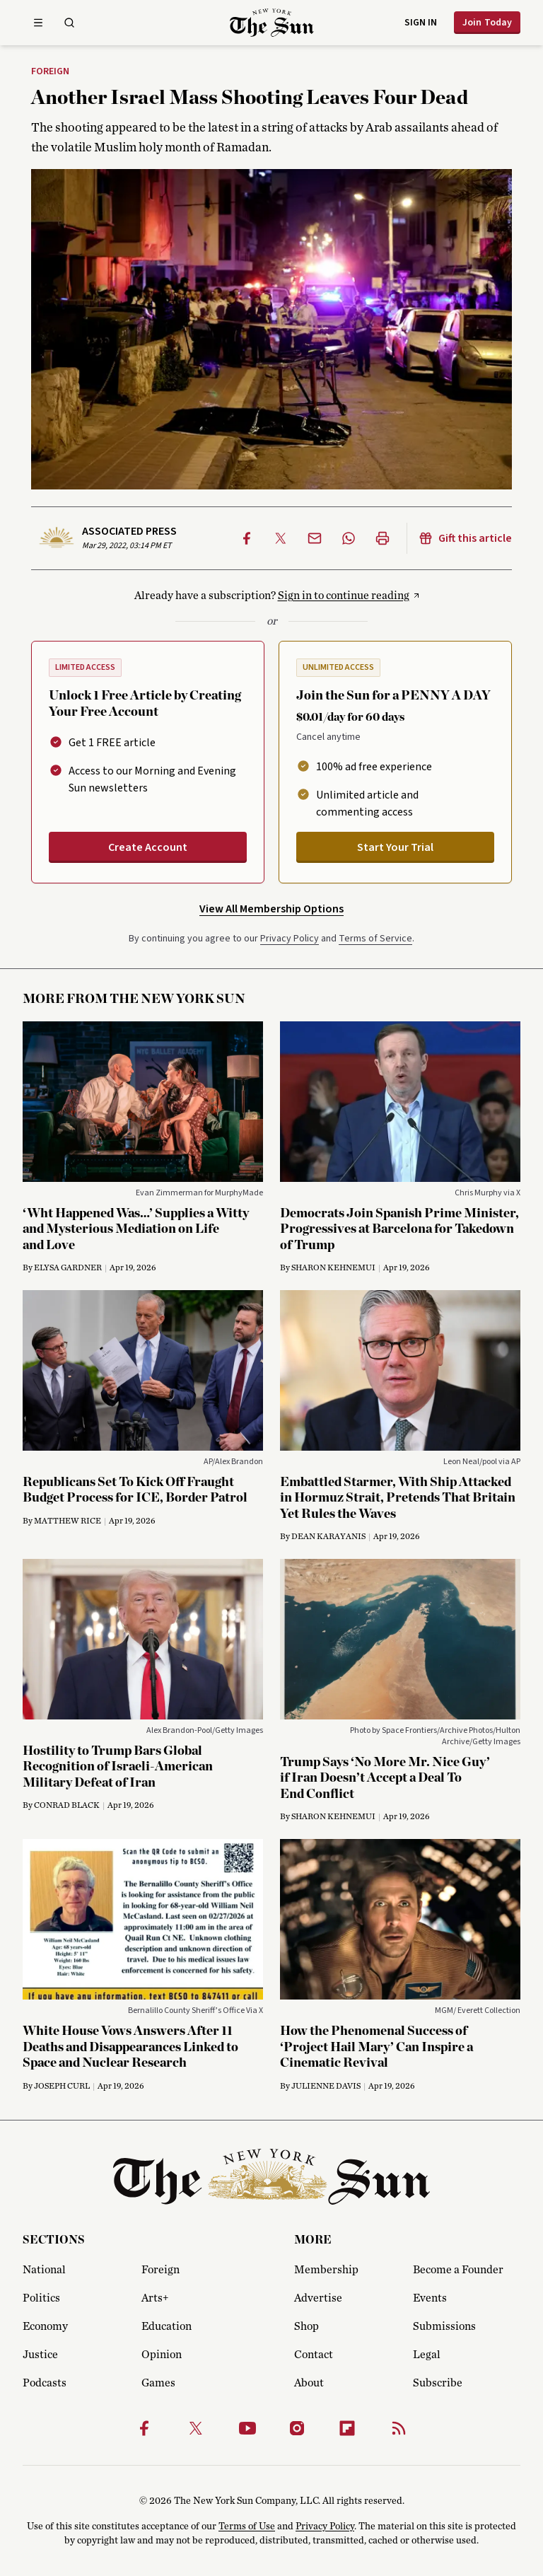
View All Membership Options (271, 909)
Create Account (147, 847)
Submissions (444, 2326)
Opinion (161, 2354)
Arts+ (154, 2298)
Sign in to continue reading (343, 595)
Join (487, 23)
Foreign (50, 72)
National (44, 2269)
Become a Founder (458, 2269)
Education (166, 2326)
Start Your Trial (395, 847)
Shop (306, 2326)
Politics (41, 2298)
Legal (426, 2354)
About (309, 2383)
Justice (40, 2354)
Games (158, 2383)
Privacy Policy (289, 939)
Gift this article (465, 538)
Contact (313, 2354)
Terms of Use (246, 2526)
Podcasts (44, 2383)
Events (430, 2298)
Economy (45, 2326)
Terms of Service (375, 939)
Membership (326, 2269)
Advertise (318, 2298)
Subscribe (437, 2383)
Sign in (420, 23)
